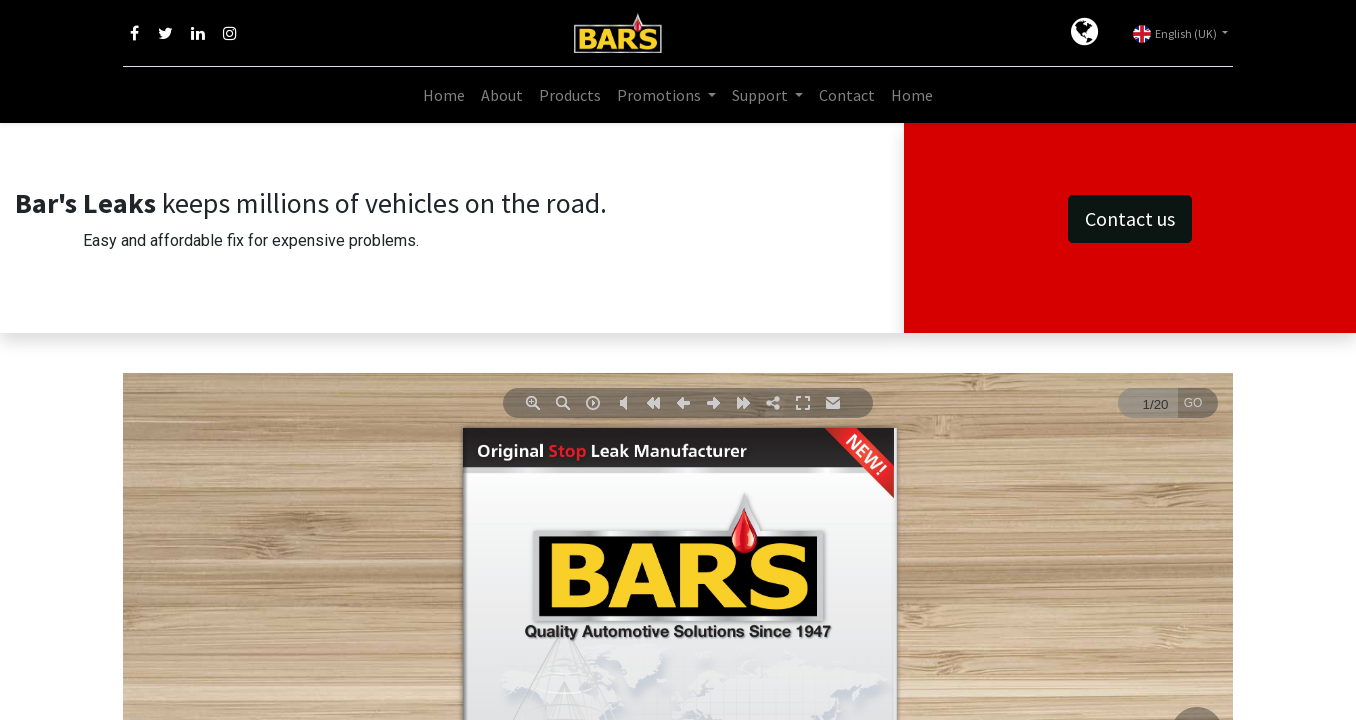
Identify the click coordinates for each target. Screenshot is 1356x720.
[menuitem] (444, 95)
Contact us (1130, 218)
